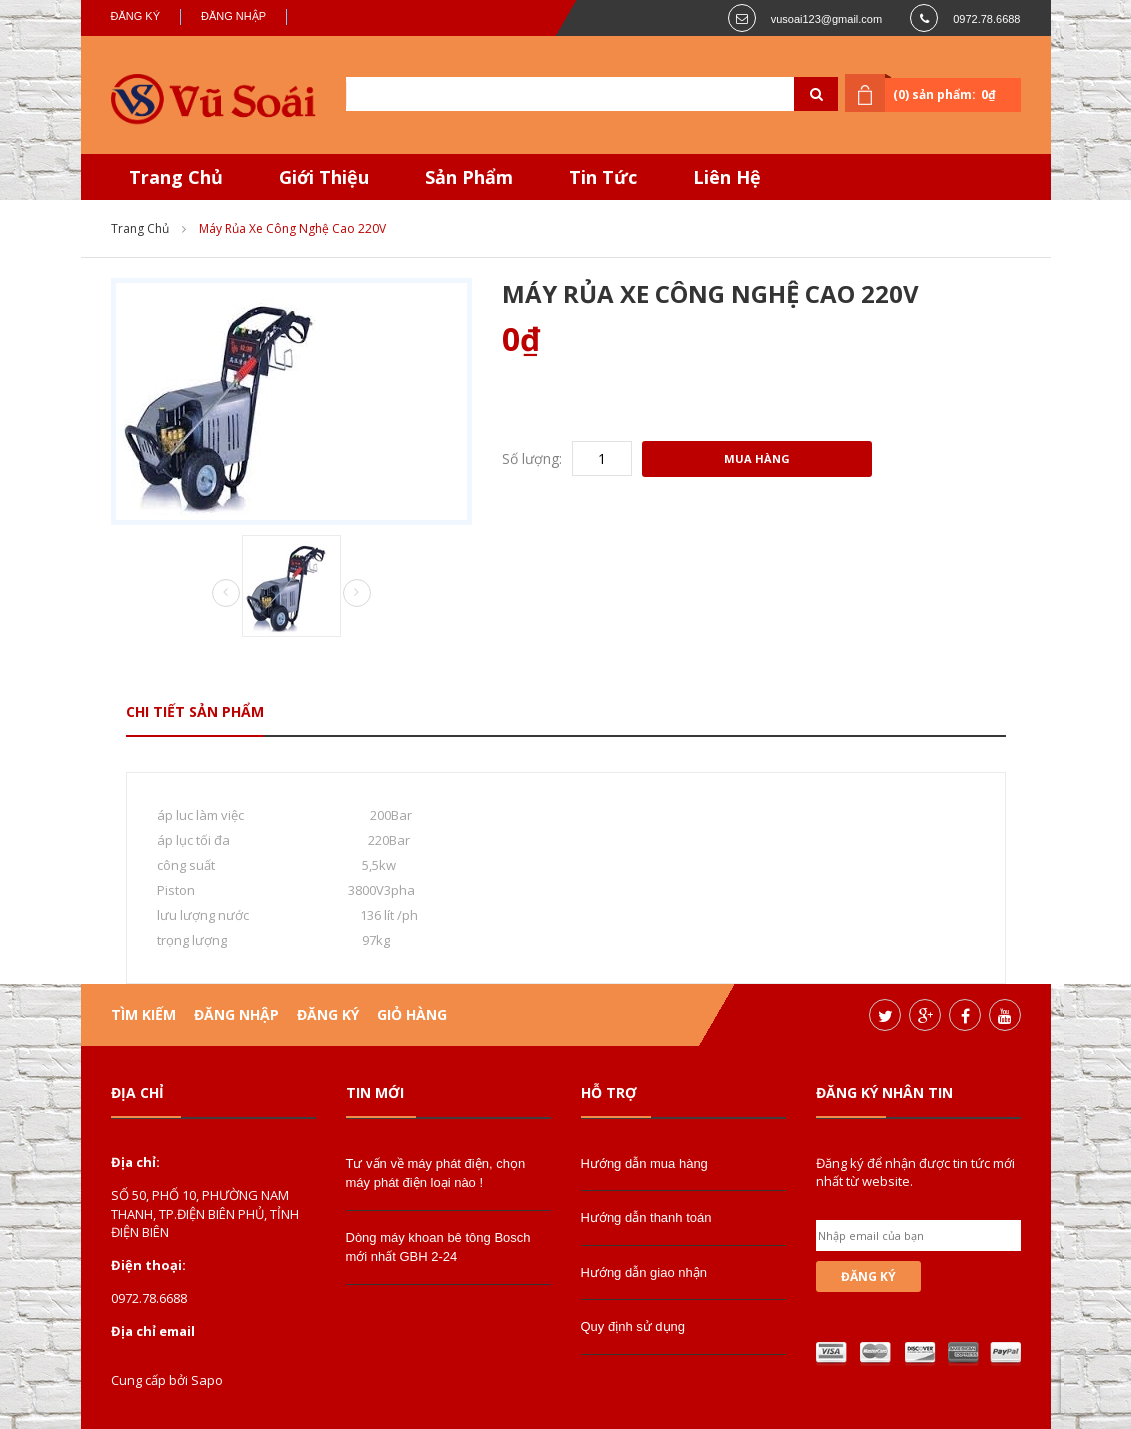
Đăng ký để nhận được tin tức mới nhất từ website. (915, 1172)
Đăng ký (136, 16)
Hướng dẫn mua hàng (644, 1163)
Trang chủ (140, 228)
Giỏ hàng (412, 1014)
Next (357, 593)
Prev (226, 594)
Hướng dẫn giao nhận (644, 1272)
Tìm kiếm (143, 1014)
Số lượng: (532, 458)
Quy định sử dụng (633, 1326)
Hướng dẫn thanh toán (646, 1217)
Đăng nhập (233, 16)
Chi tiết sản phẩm (195, 711)
